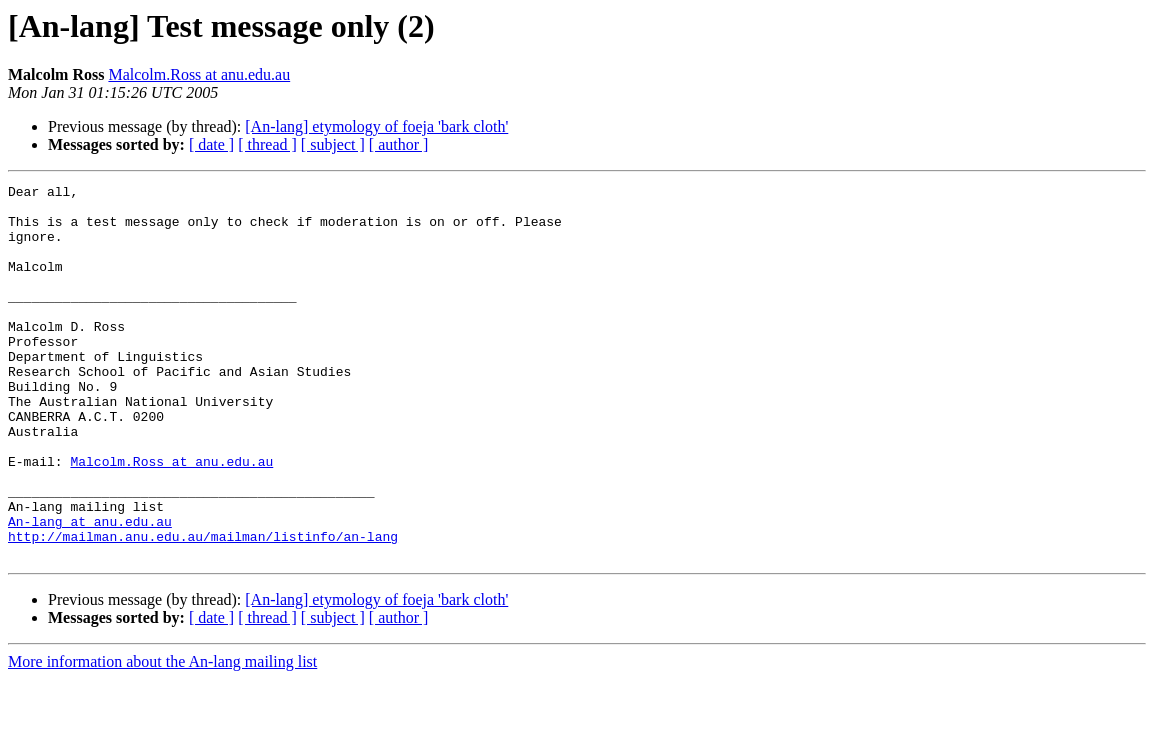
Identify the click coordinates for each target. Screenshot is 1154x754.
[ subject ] (333, 144)
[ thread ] (267, 144)
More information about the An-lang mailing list (162, 736)
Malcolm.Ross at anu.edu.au (199, 74)
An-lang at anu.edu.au (90, 590)
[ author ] (399, 144)
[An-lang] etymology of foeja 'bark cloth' (376, 126)
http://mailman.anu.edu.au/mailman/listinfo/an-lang (203, 608)
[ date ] (211, 144)
